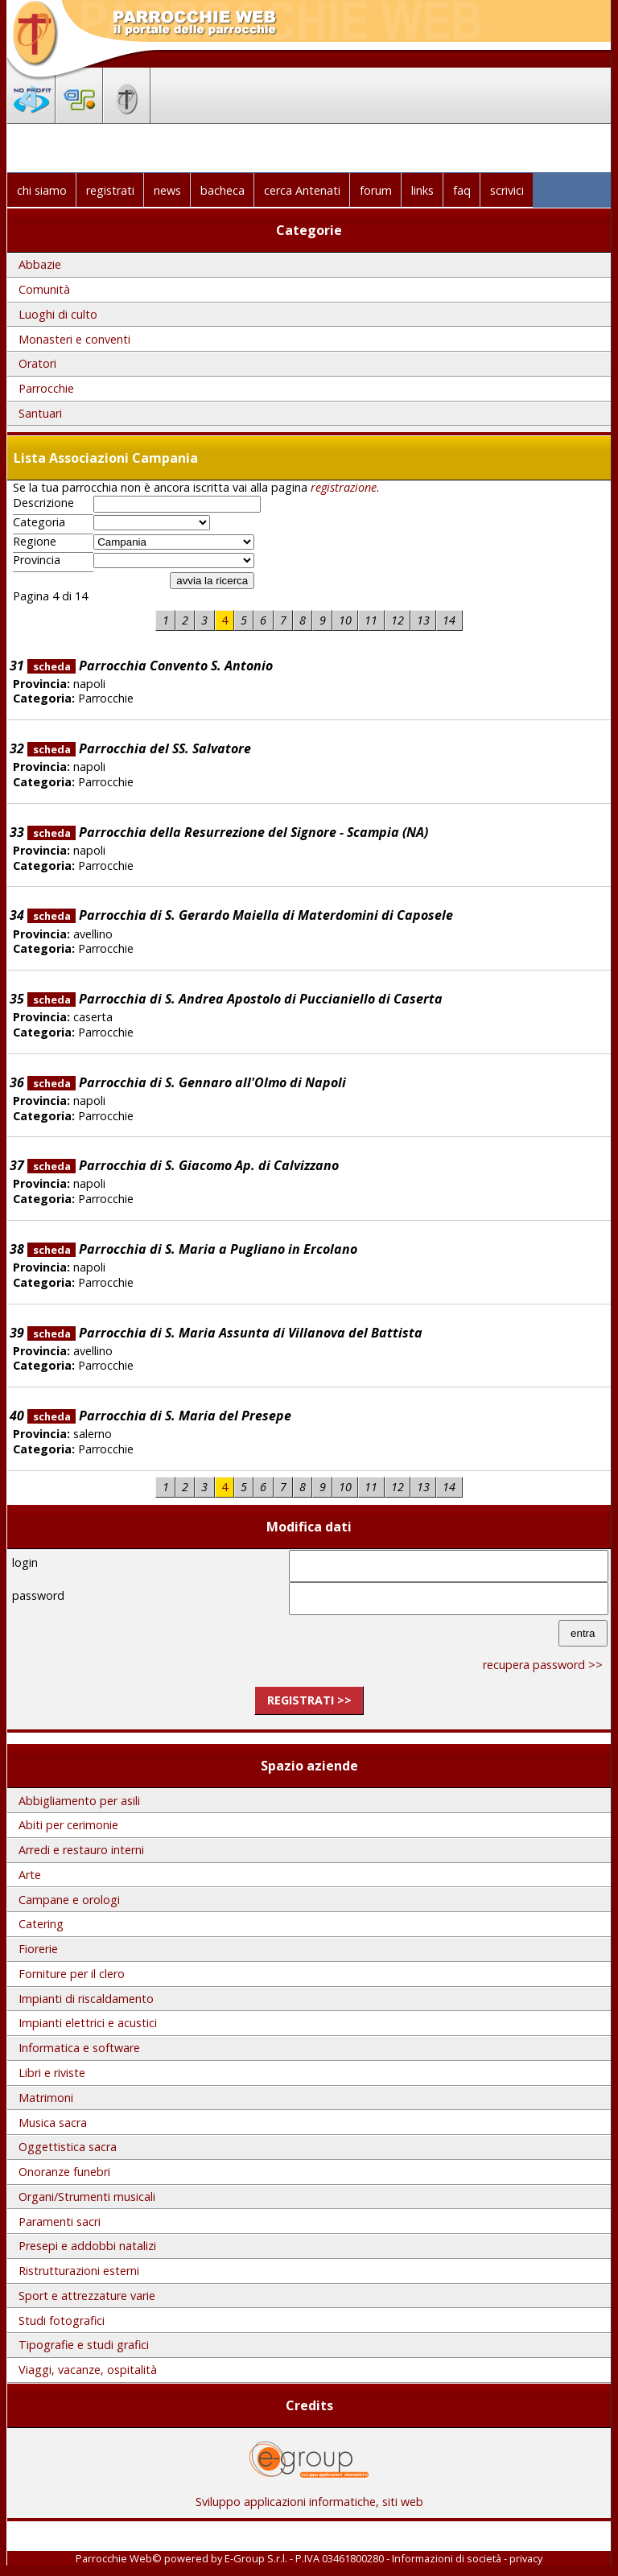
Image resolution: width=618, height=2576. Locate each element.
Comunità (44, 289)
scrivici (507, 190)
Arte (30, 1874)
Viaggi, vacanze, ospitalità (88, 2369)
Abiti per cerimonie (68, 1824)
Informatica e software (79, 2047)
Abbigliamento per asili (79, 1800)
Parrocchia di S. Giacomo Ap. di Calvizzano (183, 1165)
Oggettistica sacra (68, 2146)
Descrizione (43, 503)
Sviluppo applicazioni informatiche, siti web (309, 2496)
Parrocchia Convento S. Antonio (150, 665)
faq (462, 190)
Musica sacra (53, 2122)
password (38, 1595)
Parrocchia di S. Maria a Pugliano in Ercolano (192, 1249)
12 (397, 620)
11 (371, 620)
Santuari (40, 413)
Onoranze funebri (64, 2171)
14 (449, 620)
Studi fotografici (62, 2320)
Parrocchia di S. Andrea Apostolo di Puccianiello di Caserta (235, 999)
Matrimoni (46, 2097)
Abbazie (40, 264)
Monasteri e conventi (74, 339)
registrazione (344, 487)
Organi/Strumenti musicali (87, 2196)
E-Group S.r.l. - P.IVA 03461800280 (304, 2558)
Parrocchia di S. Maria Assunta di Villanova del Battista (224, 1333)
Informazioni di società (446, 2558)
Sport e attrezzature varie (87, 2295)
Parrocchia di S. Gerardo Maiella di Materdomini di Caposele (240, 915)
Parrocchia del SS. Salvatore (139, 748)
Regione (34, 541)
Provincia (36, 560)
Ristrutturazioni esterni (79, 2270)
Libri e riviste (52, 2072)
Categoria (39, 522)
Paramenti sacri (60, 2221)
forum (376, 190)
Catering (41, 1923)
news (167, 190)
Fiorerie (38, 1948)
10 (345, 620)
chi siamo (42, 190)
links (422, 190)
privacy (525, 2558)
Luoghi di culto (58, 314)
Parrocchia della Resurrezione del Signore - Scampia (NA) (227, 832)
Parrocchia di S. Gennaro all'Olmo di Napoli (186, 1082)
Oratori (37, 363)
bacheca (222, 190)
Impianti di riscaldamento (86, 1998)
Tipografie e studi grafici (84, 2344)
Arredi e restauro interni (81, 1849)
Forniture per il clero (72, 1973)
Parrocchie (46, 388)
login (25, 1562)
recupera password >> (543, 1664)
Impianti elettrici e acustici (88, 2022)
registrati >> (309, 1700)
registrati (110, 190)
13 (423, 620)
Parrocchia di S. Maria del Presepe (159, 1415)
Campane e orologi (69, 1899)
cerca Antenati (302, 190)
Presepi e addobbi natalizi (87, 2245)
